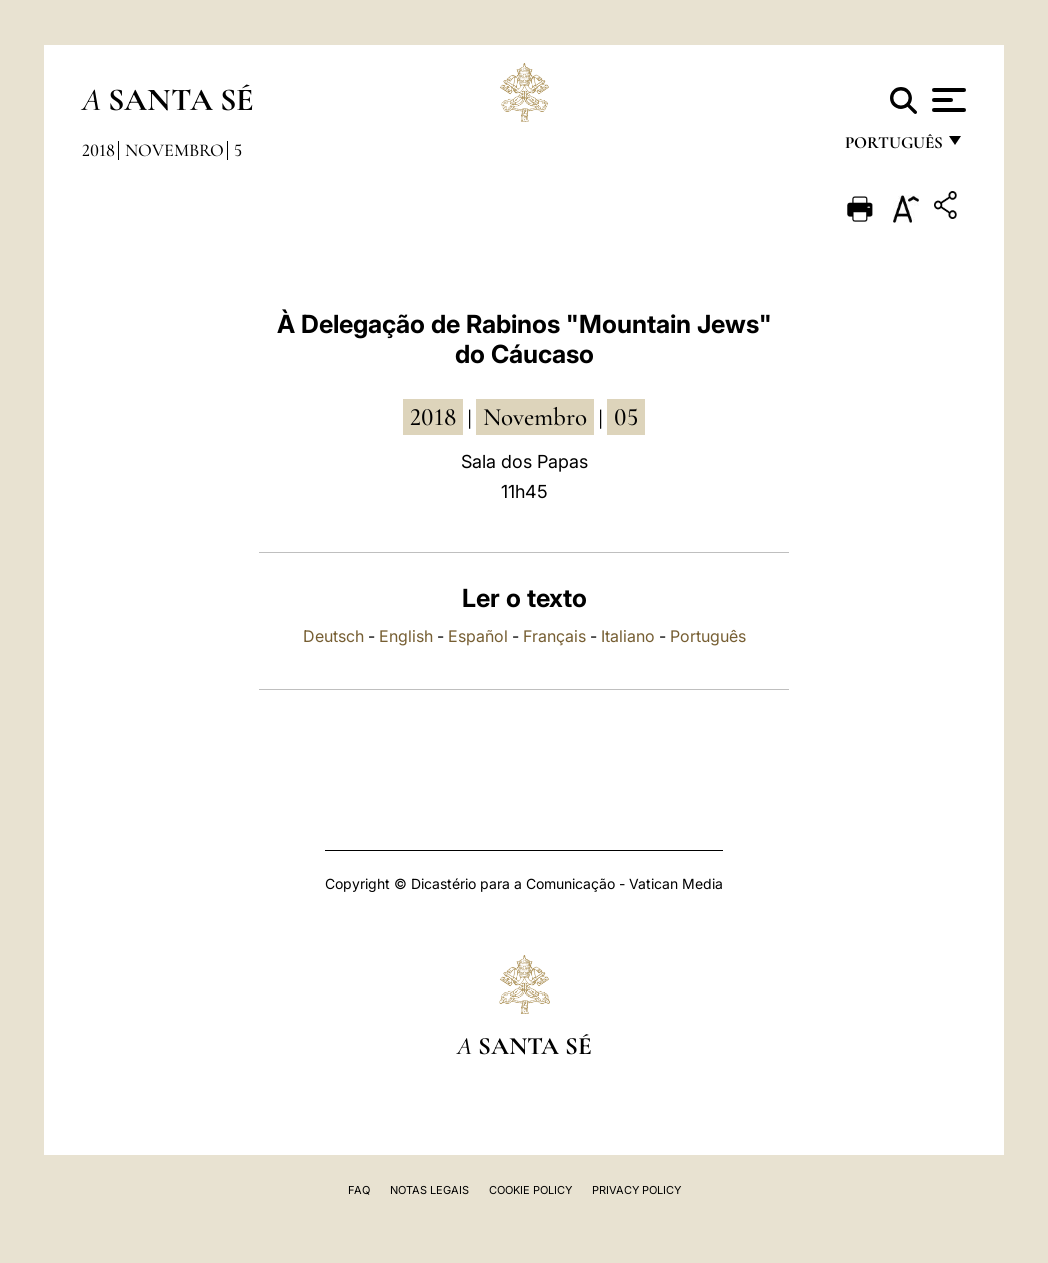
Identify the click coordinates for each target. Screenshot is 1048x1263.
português (893, 147)
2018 (98, 150)
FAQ (359, 1190)
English (406, 636)
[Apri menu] (946, 100)
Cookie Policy (530, 1190)
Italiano (628, 636)
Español (478, 636)
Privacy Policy (636, 1190)
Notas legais (429, 1190)
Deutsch (333, 636)
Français (554, 636)
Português (708, 636)
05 (626, 417)
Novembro (174, 150)
